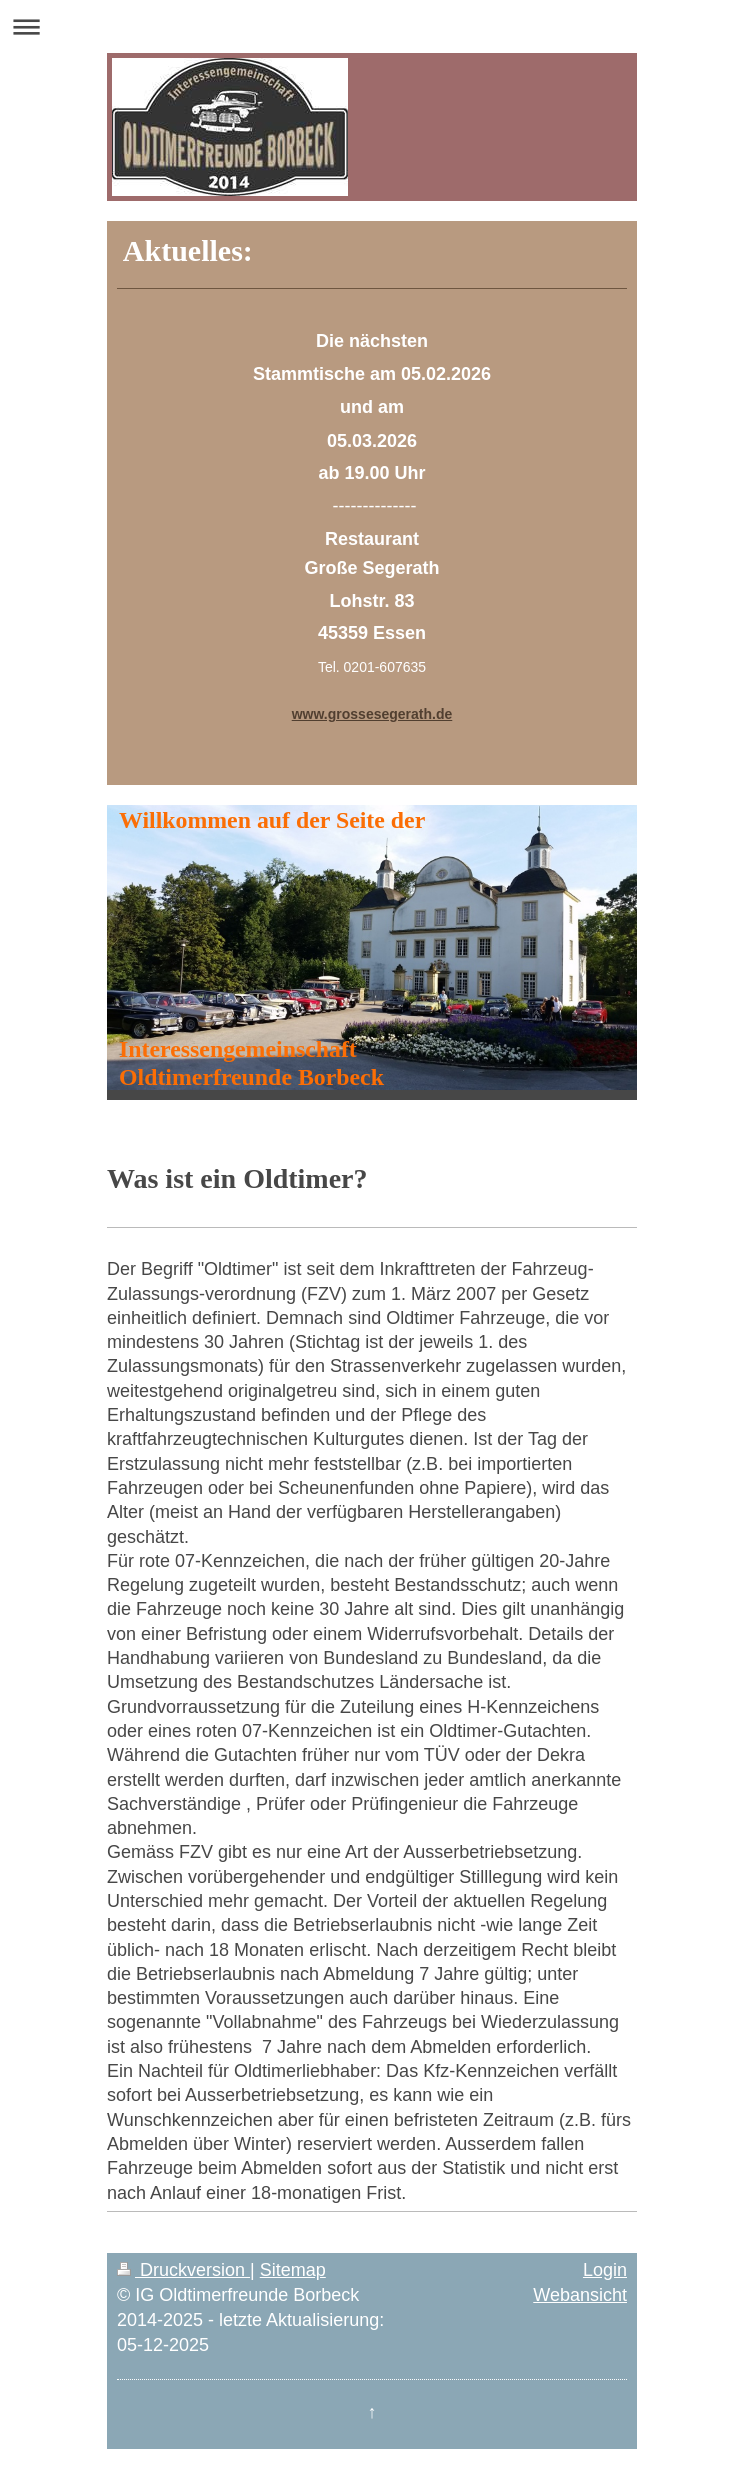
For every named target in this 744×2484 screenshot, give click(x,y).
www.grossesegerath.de (372, 714)
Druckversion (183, 2270)
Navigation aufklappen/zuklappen (372, 26)
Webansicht (580, 2295)
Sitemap (293, 2270)
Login (605, 2270)
